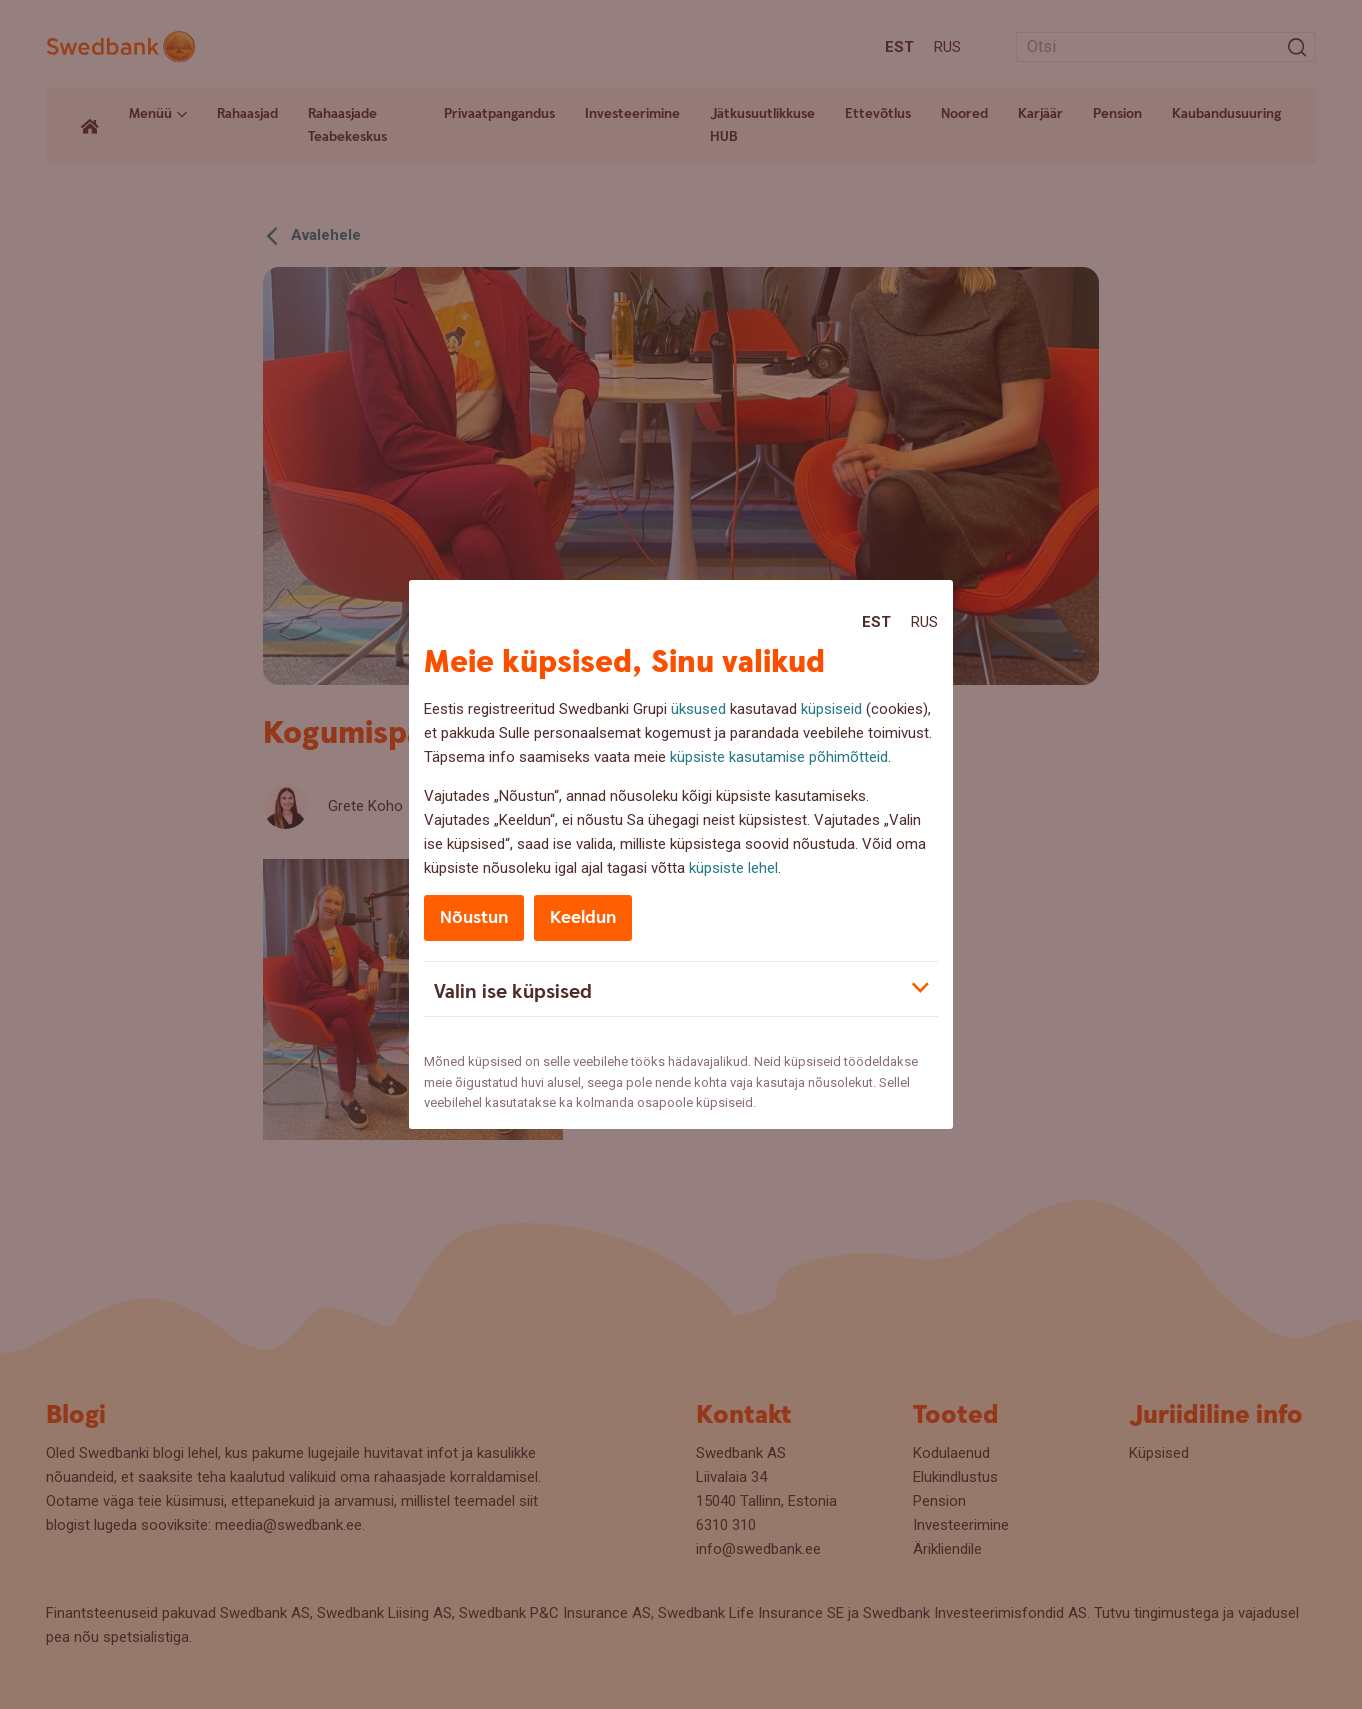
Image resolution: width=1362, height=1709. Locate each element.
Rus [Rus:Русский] (924, 622)
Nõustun (474, 917)
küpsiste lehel (733, 868)
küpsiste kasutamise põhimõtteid (779, 757)
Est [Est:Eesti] (876, 622)
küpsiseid (831, 709)
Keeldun (583, 917)
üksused (698, 709)
